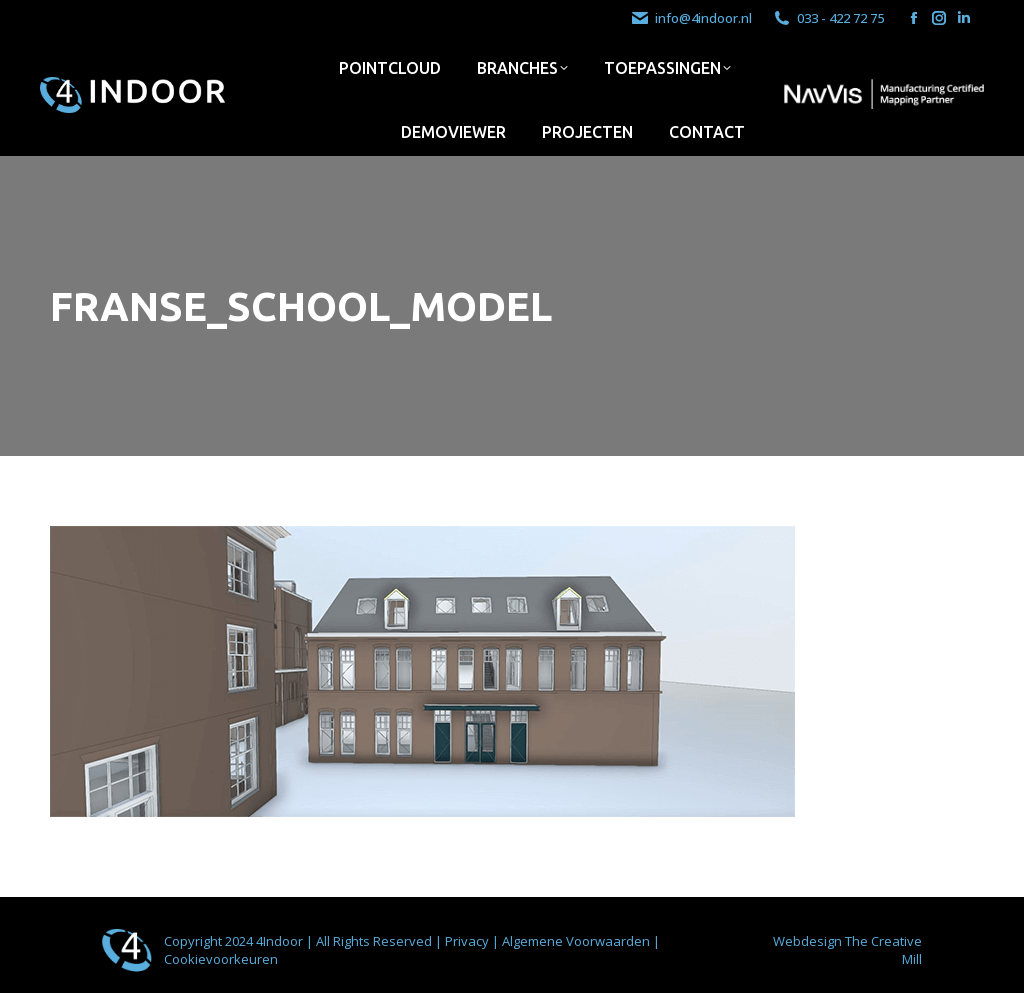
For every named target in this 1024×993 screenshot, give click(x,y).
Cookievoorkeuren (221, 959)
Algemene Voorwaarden (577, 941)
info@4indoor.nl (691, 18)
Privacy (468, 941)
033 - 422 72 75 (828, 18)
